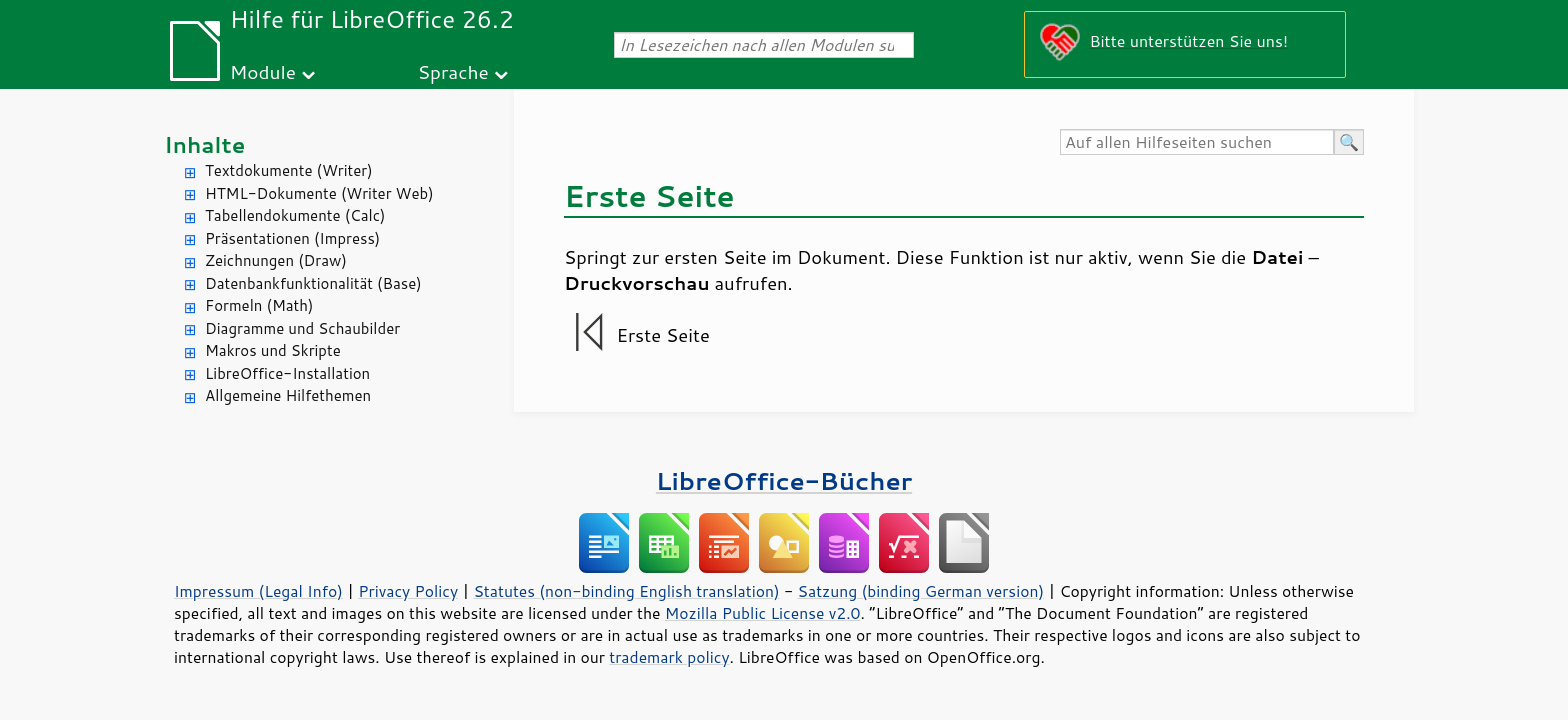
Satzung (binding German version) (921, 591)
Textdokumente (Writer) (289, 170)
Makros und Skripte (273, 350)
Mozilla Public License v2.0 (763, 613)
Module (263, 71)
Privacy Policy (408, 591)
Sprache (452, 71)
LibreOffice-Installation (287, 373)
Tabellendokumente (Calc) (295, 215)
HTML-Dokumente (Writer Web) (319, 193)
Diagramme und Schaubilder (302, 328)
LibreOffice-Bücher (784, 480)
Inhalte (204, 144)
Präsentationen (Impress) (292, 238)
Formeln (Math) (259, 305)
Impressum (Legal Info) (258, 591)
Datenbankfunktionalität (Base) (313, 283)
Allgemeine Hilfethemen (288, 395)
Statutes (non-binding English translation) (626, 591)
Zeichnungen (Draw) (276, 260)
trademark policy (669, 657)
